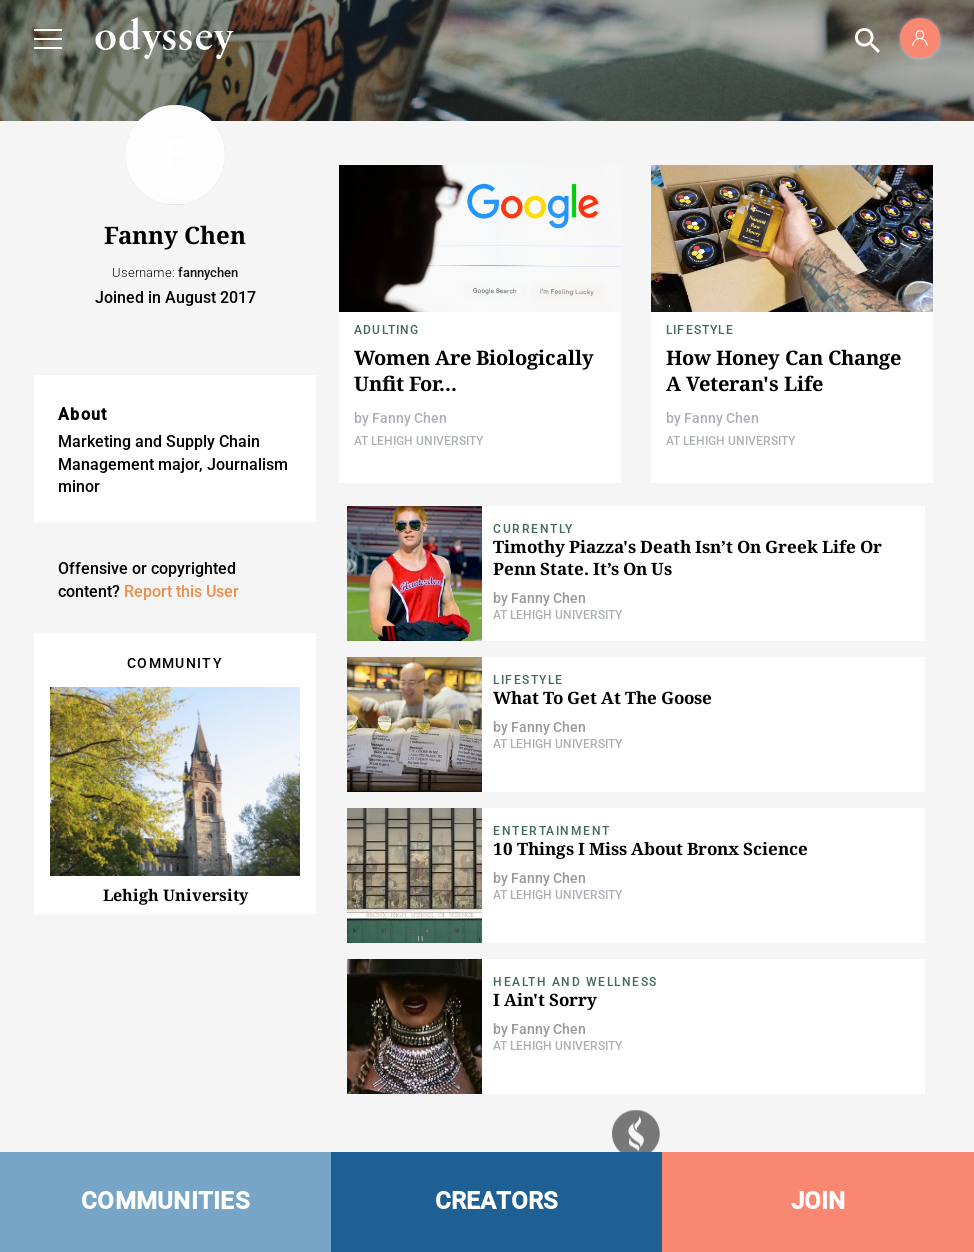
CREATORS (497, 1201)
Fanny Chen (409, 418)
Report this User (181, 591)
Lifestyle (700, 330)
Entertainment (552, 831)
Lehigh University (175, 895)
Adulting (387, 330)
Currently (533, 529)
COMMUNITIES (165, 1201)
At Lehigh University (418, 441)
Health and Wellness (575, 982)
